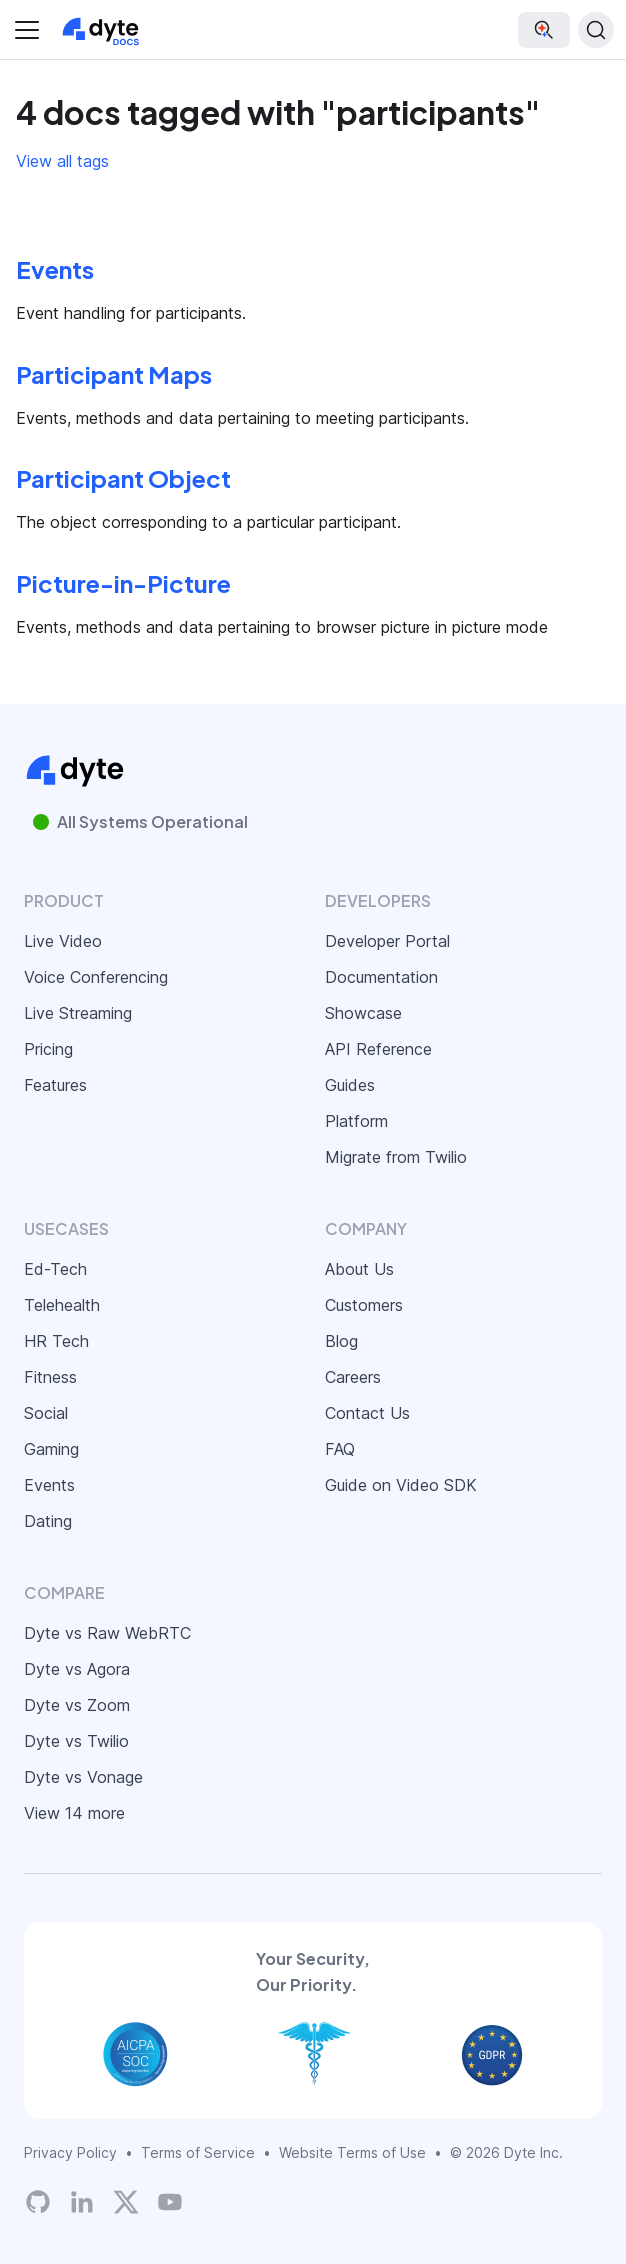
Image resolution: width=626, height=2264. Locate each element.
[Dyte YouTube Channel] (170, 2201)
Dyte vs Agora (77, 1669)
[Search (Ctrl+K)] (596, 30)
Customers (364, 1305)
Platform (356, 1121)
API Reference (378, 1049)
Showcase (363, 1013)
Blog (341, 1341)
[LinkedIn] (82, 2201)
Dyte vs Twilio (76, 1741)
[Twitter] (126, 2202)
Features (55, 1085)
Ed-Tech (55, 1269)
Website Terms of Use (352, 2152)
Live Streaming (78, 1013)
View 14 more (74, 1813)
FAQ (340, 1449)
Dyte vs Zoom (77, 1705)
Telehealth (62, 1305)
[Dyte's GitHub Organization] (38, 2201)
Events (49, 1485)
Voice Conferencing (96, 977)
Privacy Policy (70, 2152)
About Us (359, 1269)
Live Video (63, 941)
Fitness (50, 1377)
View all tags (62, 161)
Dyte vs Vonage (83, 1777)
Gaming (51, 1449)
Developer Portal (387, 941)
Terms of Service (198, 2152)
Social (46, 1413)
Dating (48, 1521)
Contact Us (367, 1413)
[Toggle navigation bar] (27, 30)
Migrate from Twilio (396, 1157)
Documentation (381, 977)
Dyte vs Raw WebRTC (107, 1633)
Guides (350, 1085)
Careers (353, 1377)
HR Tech (56, 1341)
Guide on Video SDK (401, 1485)
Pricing (48, 1049)
